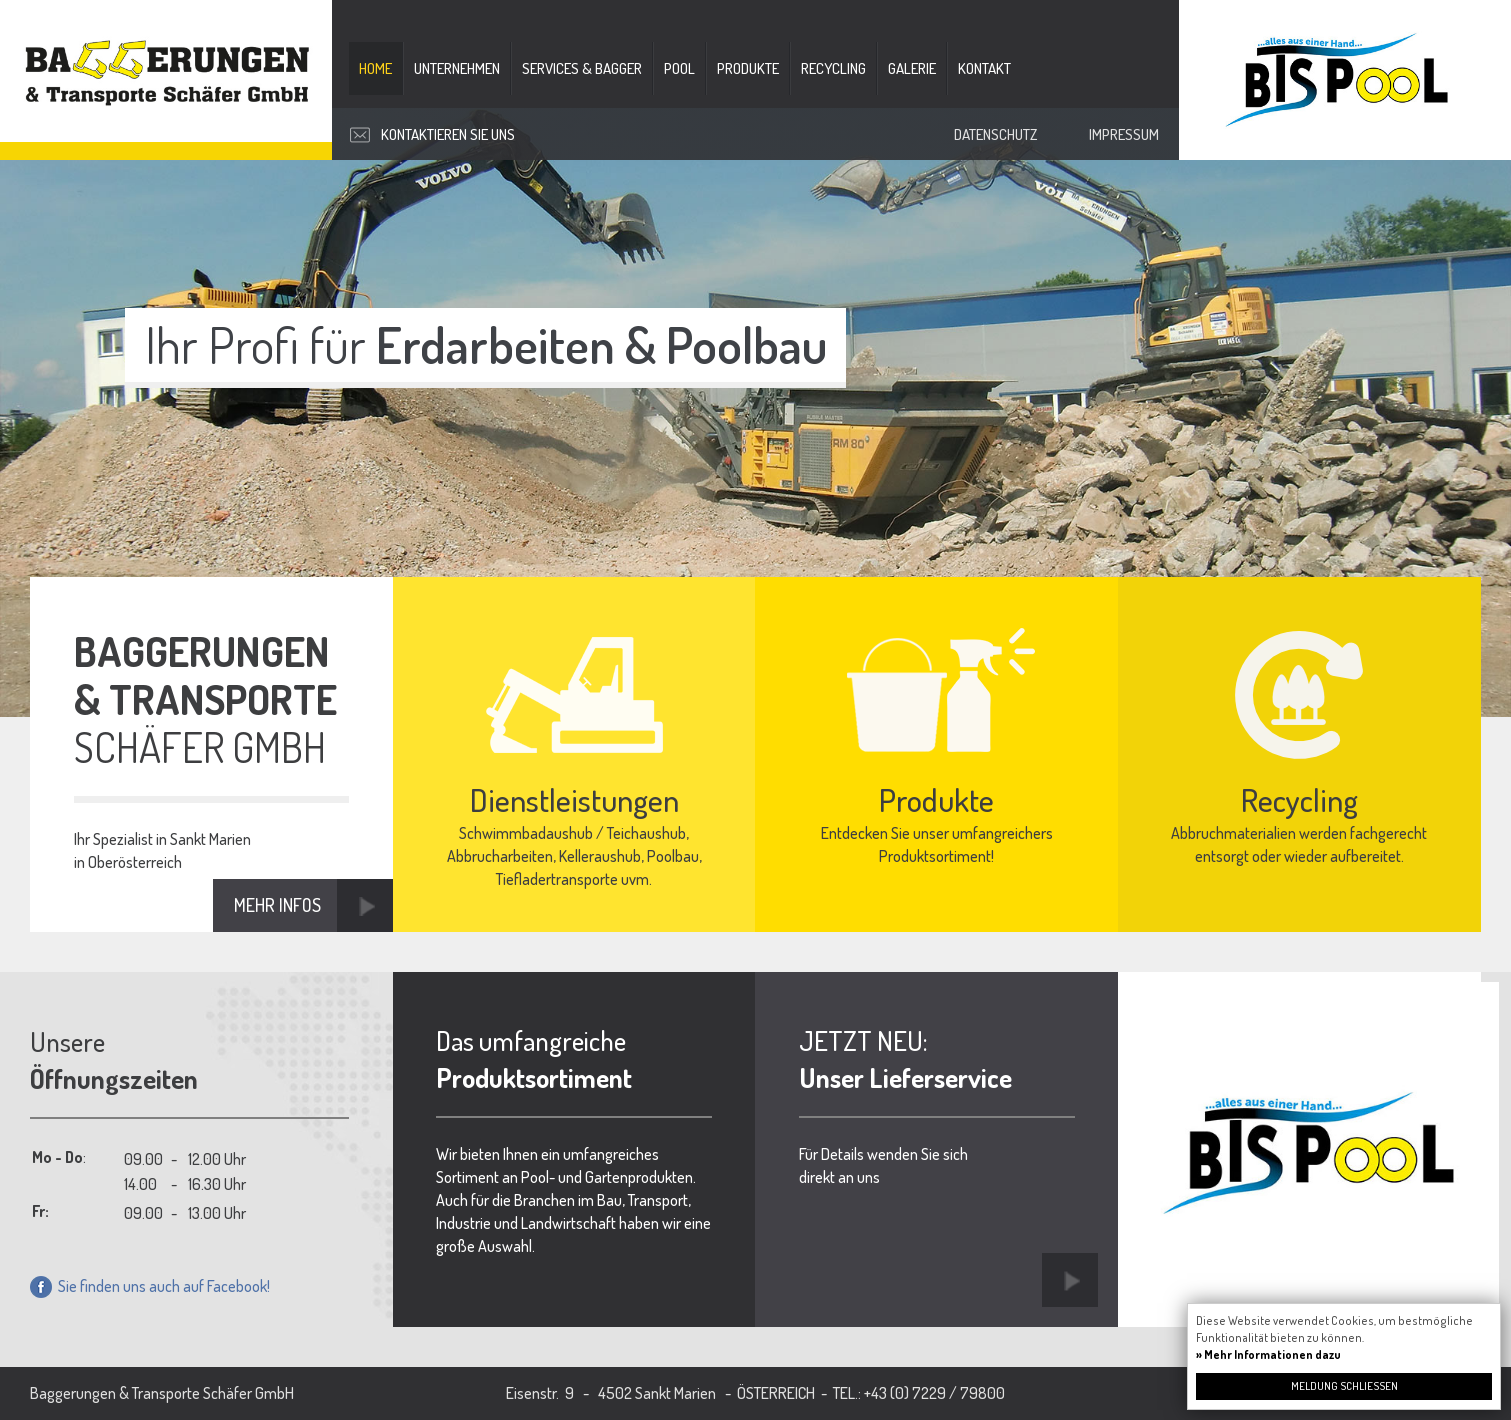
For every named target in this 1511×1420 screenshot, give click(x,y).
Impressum (1124, 134)
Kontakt (984, 68)
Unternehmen (457, 68)
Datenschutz (995, 134)
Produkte (748, 68)
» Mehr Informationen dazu (1268, 1354)
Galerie (912, 68)
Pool (679, 68)
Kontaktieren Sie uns (448, 134)
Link (1070, 1280)
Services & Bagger (582, 68)
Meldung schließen (1344, 1386)
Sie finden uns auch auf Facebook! (150, 1286)
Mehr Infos (277, 905)
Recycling (833, 68)
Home (375, 68)
